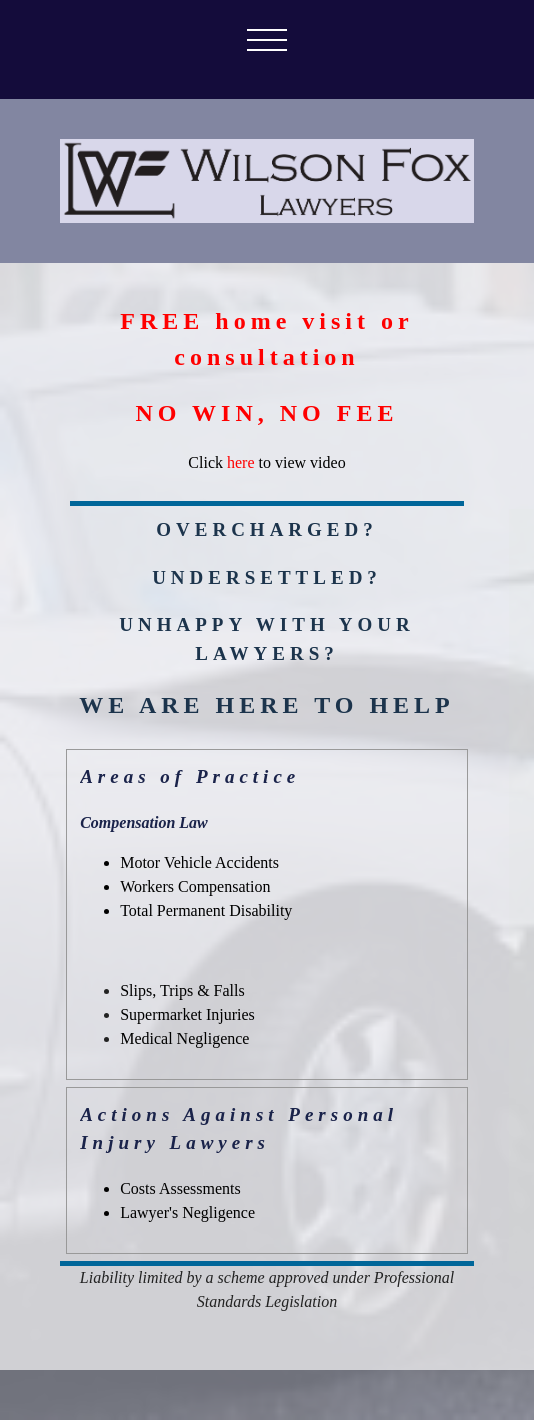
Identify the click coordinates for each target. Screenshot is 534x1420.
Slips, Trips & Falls (182, 990)
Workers (195, 886)
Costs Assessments (180, 1188)
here (241, 462)
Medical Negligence (184, 1038)
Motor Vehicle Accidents (199, 862)
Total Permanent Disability (206, 910)
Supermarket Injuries (187, 1014)
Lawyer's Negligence (187, 1212)
